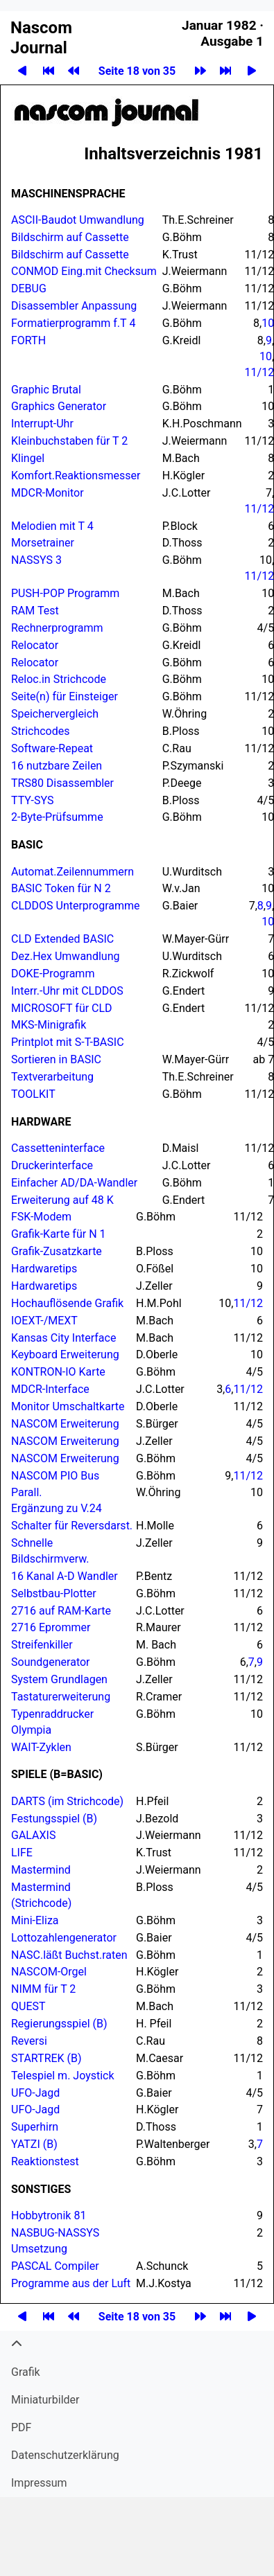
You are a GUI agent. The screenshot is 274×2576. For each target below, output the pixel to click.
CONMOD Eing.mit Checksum (85, 271)
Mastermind (41, 1869)
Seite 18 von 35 (137, 71)
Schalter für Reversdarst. (71, 1525)
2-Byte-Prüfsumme (57, 817)
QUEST (28, 2006)
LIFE (22, 1852)
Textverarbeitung (52, 1076)
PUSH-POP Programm (65, 593)
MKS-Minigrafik (48, 1024)
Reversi (29, 2041)
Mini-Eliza (35, 1920)
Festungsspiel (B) (54, 1818)
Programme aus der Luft (70, 2283)
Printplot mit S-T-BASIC (67, 1042)
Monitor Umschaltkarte (67, 1406)
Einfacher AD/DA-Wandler (74, 1182)
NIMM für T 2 (43, 1989)
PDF (21, 2427)
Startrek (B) (46, 2058)
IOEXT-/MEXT (44, 1320)
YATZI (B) (34, 2144)
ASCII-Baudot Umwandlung (77, 219)
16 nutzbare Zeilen (56, 765)
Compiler (55, 2266)
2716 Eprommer (50, 1627)
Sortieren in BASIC (56, 1059)
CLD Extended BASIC (62, 938)
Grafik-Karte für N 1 (58, 1234)
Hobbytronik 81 (48, 2215)
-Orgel (49, 1971)
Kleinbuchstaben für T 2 (69, 440)
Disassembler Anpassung (74, 305)
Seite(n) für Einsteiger (64, 696)
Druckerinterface (52, 1165)
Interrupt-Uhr (42, 423)
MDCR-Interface (50, 1389)
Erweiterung (65, 1423)
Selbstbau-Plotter (53, 1593)
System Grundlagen (59, 1679)
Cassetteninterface (58, 1148)
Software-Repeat (52, 748)
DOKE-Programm (52, 973)
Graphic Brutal (46, 389)
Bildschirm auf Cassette (70, 237)
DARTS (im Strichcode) (67, 1801)
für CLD (61, 1008)
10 (265, 356)
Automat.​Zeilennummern (72, 871)
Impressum (39, 2482)
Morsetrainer (42, 542)
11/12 (248, 1303)
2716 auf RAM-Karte (61, 1610)
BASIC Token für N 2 (61, 888)
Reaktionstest (45, 2161)
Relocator (34, 645)
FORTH (28, 340)
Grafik (25, 2372)
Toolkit (33, 1094)
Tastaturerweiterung (60, 1696)
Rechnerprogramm (57, 627)
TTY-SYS (32, 800)
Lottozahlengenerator (64, 1937)
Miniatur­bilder (45, 2399)
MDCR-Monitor (47, 492)
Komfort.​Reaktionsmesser (75, 475)
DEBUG (28, 288)
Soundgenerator (50, 1662)
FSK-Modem (41, 1216)
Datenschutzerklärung (65, 2455)
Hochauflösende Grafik (67, 1303)
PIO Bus (55, 1475)
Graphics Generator (58, 406)
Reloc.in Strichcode (58, 679)
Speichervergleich (55, 713)
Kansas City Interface (63, 1337)
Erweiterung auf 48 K (62, 1200)
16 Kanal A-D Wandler (64, 1576)
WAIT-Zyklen (41, 1747)
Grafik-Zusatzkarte (56, 1251)
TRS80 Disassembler (62, 783)
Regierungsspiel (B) (59, 2023)
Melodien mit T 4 (52, 526)
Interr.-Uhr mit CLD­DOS (67, 990)
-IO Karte (58, 1371)
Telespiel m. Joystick (62, 2075)
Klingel (27, 458)
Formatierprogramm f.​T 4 (73, 323)
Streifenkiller (42, 1644)
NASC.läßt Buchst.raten (69, 1955)
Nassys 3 (36, 560)
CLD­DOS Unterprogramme (75, 905)
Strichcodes (40, 731)
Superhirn (34, 2126)
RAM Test (35, 610)
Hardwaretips (44, 1268)
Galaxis (33, 1835)
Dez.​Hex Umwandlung (65, 956)
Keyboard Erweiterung (65, 1354)
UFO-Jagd (35, 2092)
